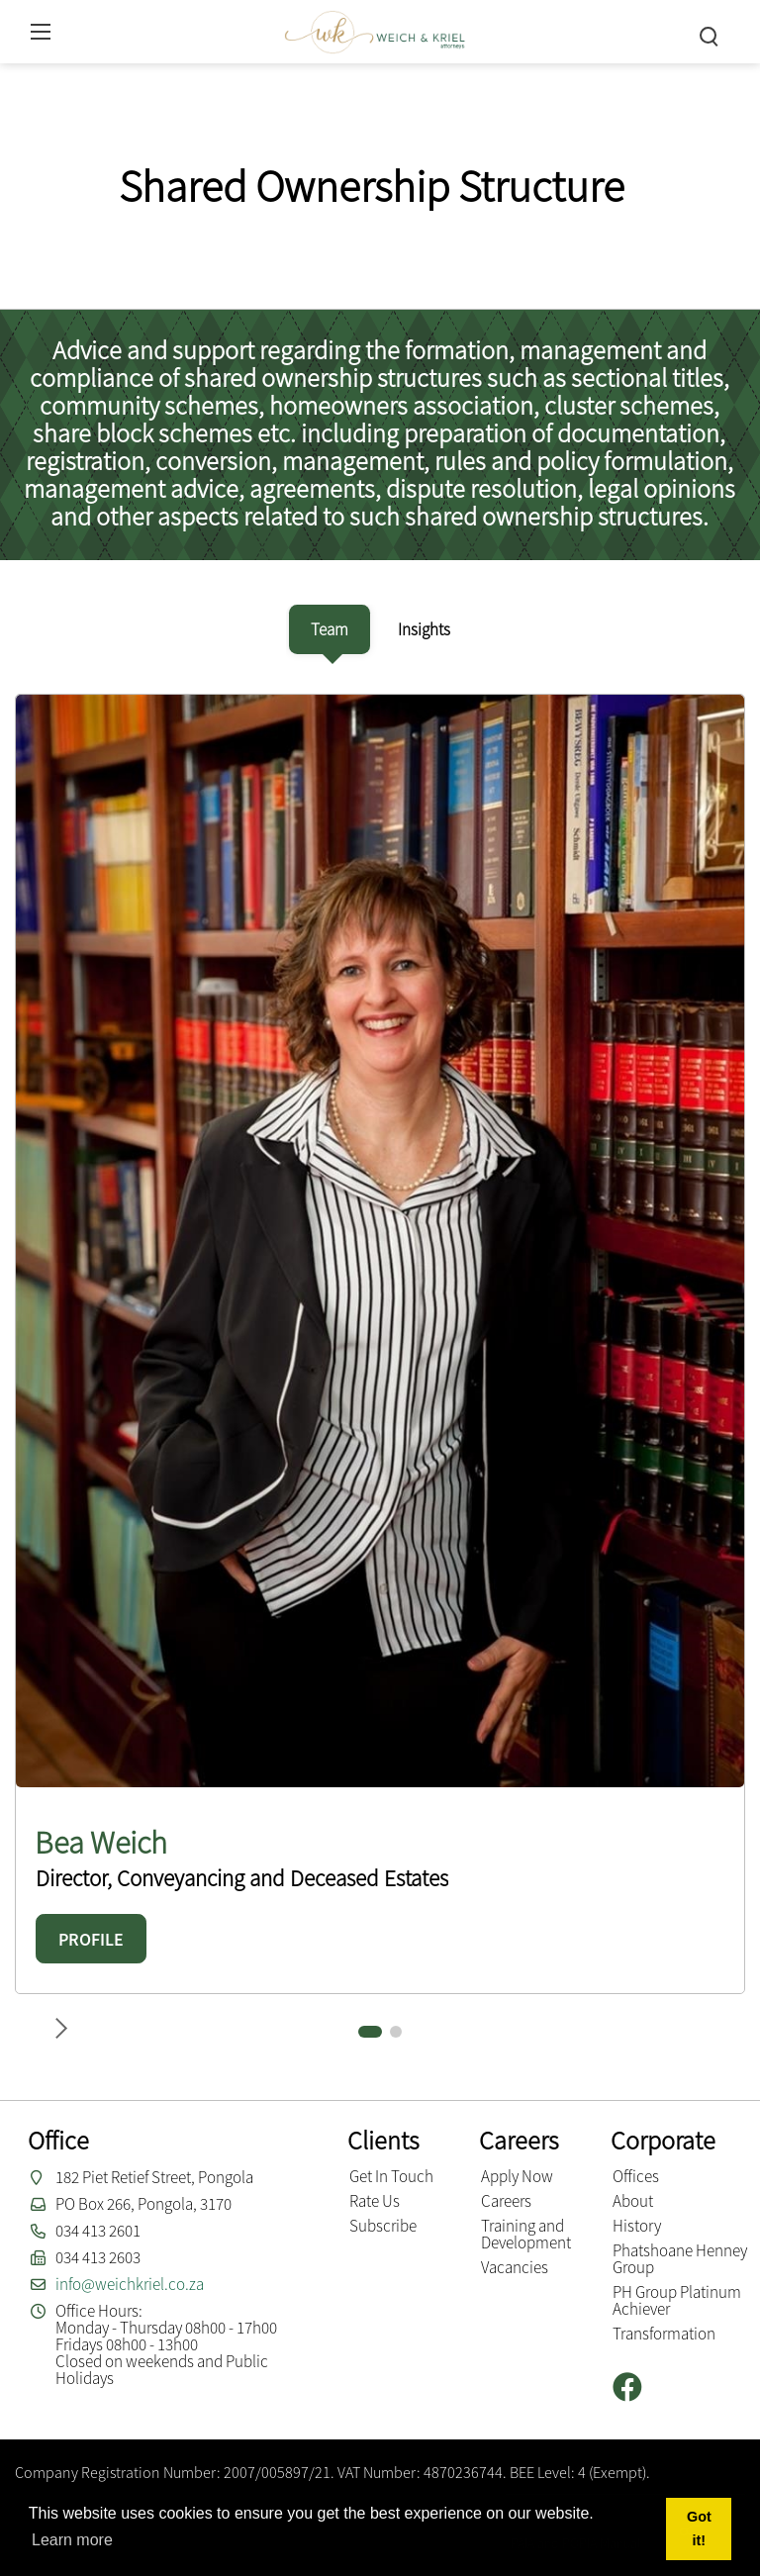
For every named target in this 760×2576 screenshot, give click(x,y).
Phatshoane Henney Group (680, 2259)
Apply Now (517, 2176)
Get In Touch (391, 2176)
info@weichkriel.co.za (129, 2284)
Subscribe (383, 2226)
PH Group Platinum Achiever (677, 2300)
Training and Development (526, 2234)
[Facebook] (635, 2387)
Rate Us (374, 2201)
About (633, 2201)
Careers (506, 2201)
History (637, 2226)
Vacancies (514, 2267)
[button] (370, 2032)
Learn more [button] (72, 2539)
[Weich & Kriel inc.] (375, 29)
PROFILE (91, 1939)
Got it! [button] (699, 2528)
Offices (636, 2176)
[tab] (329, 629)
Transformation (664, 2333)
